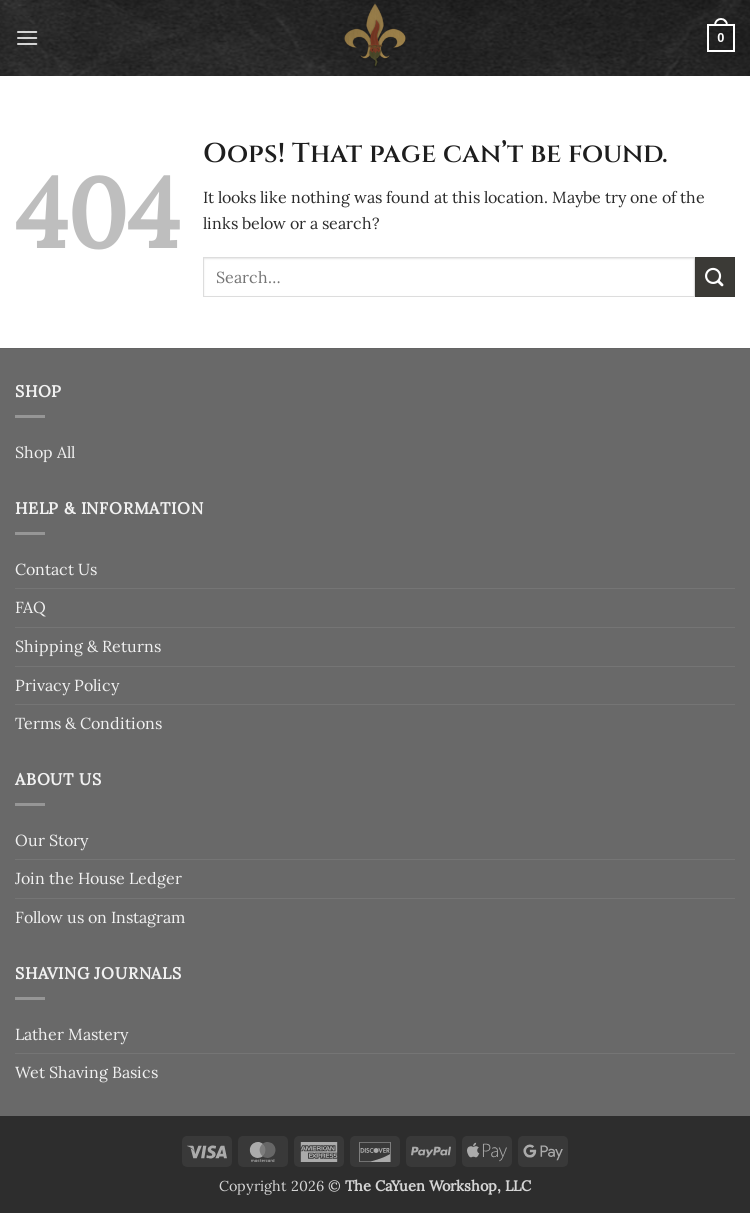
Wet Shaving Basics (86, 1072)
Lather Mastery (71, 1034)
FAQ (30, 607)
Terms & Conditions (88, 723)
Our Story (51, 840)
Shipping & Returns (88, 646)
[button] (27, 37)
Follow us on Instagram (100, 917)
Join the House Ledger (98, 878)
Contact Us (56, 569)
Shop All (45, 452)
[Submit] (715, 276)
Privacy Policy (67, 685)
